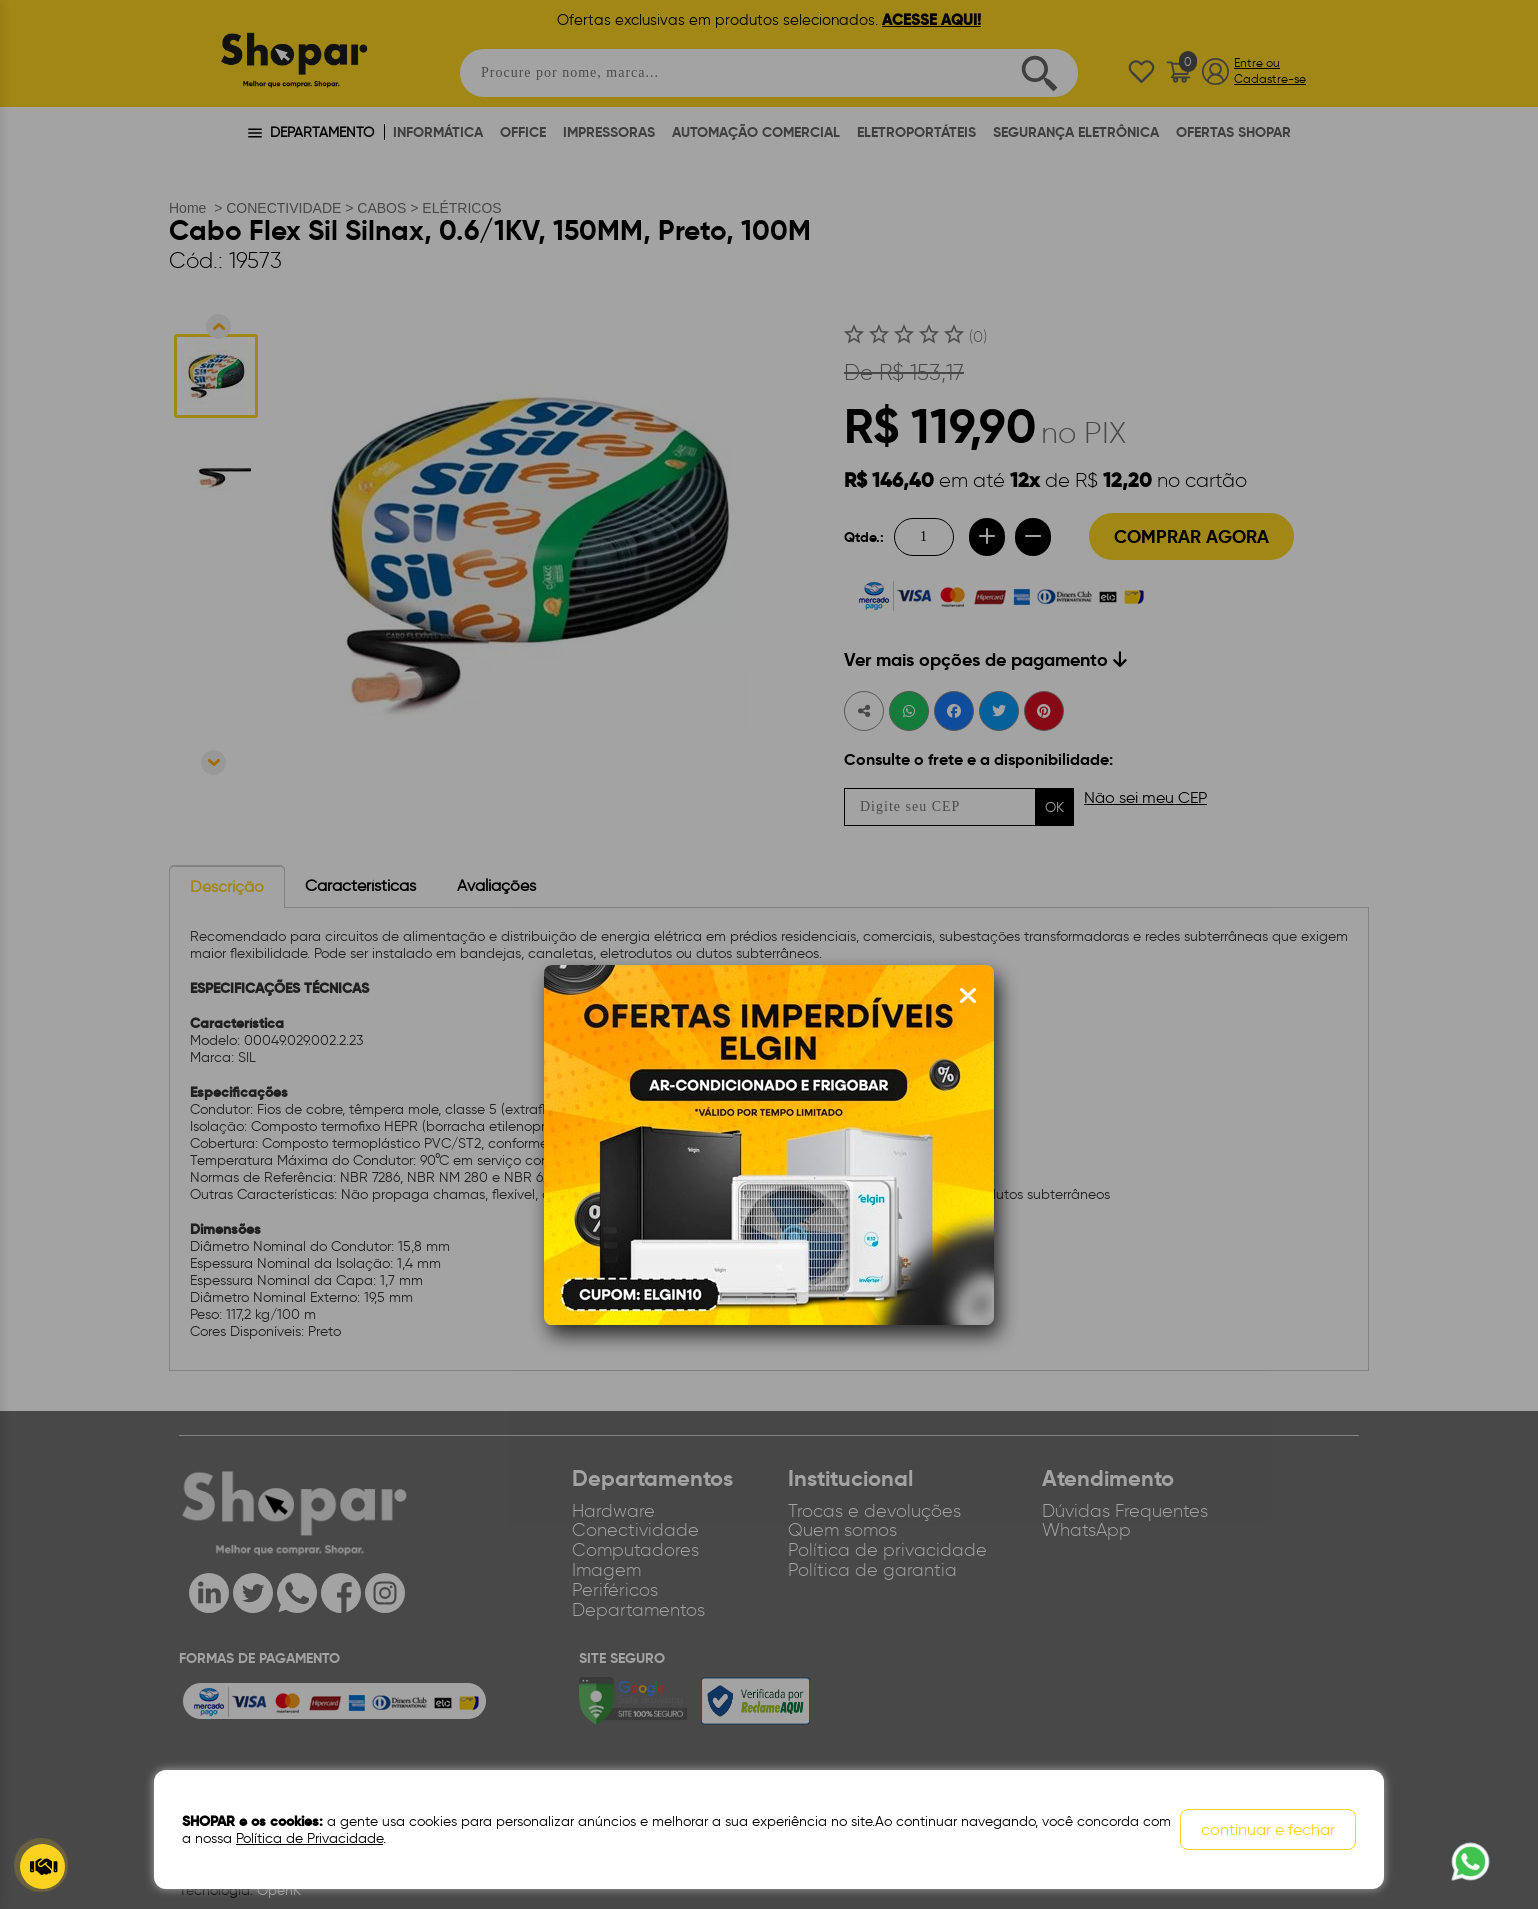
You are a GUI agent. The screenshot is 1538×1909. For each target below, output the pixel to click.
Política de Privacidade (309, 1838)
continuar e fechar (1268, 1829)
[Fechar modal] (968, 996)
